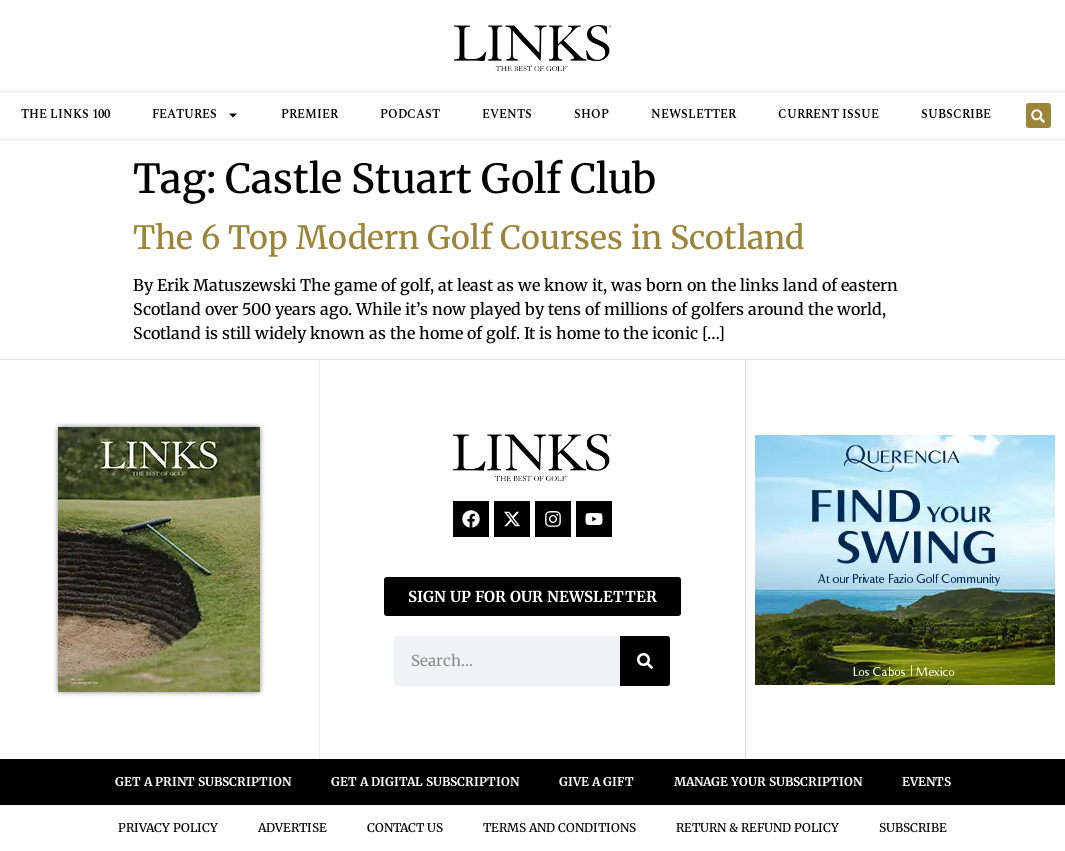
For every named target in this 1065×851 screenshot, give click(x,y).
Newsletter (693, 114)
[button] (1038, 115)
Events (507, 114)
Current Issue (828, 114)
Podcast (410, 114)
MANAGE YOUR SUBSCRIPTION (768, 781)
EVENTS (926, 781)
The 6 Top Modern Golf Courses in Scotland (468, 238)
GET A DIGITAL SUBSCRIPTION (425, 781)
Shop (591, 114)
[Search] (645, 661)
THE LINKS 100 (65, 114)
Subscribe (956, 114)
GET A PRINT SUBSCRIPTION (203, 781)
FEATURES (195, 115)
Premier (309, 114)
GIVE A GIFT (596, 781)
